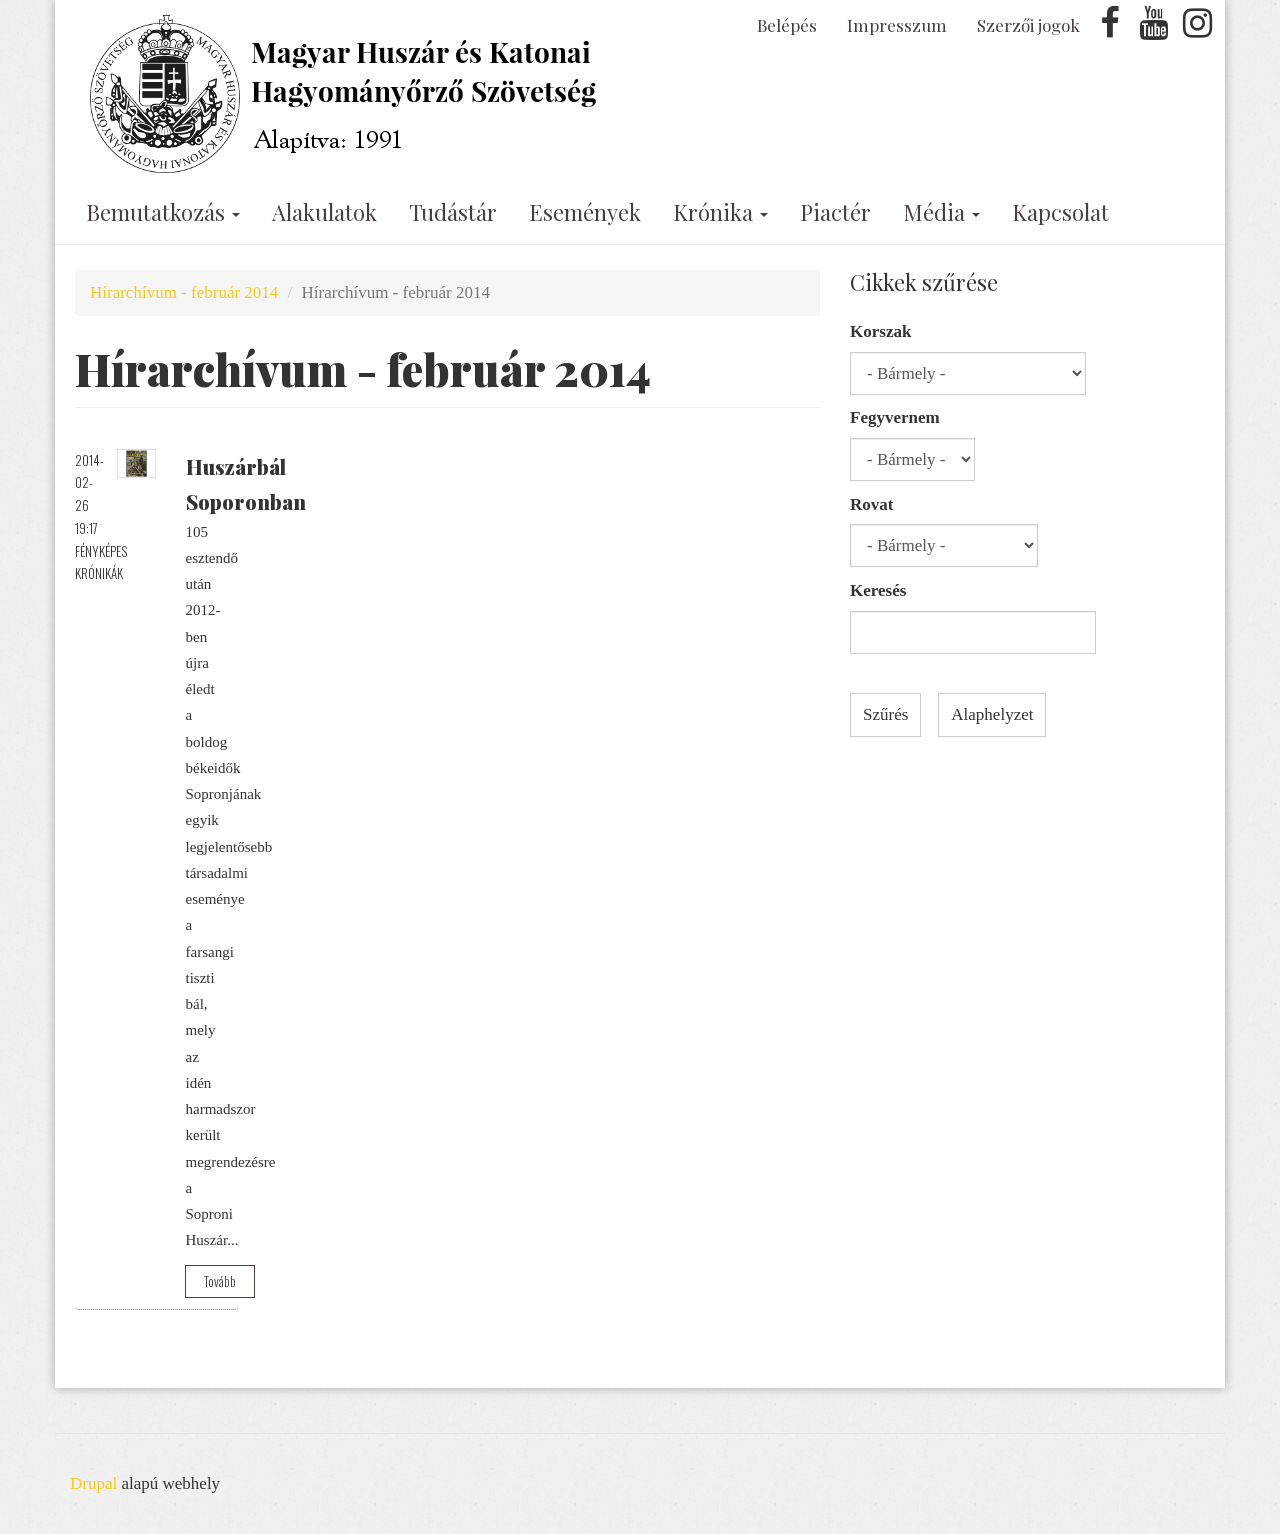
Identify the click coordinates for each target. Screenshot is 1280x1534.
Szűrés (885, 714)
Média (941, 212)
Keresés (878, 590)
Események (585, 212)
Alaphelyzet (992, 714)
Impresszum (897, 25)
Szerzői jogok (1028, 25)
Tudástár (453, 212)
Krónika (720, 212)
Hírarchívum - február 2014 (184, 292)
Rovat (871, 504)
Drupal (93, 1483)
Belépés (787, 25)
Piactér (835, 212)
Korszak (880, 331)
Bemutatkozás (163, 212)
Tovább (220, 1281)
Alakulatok (324, 212)
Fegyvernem (895, 417)
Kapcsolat (1060, 212)
